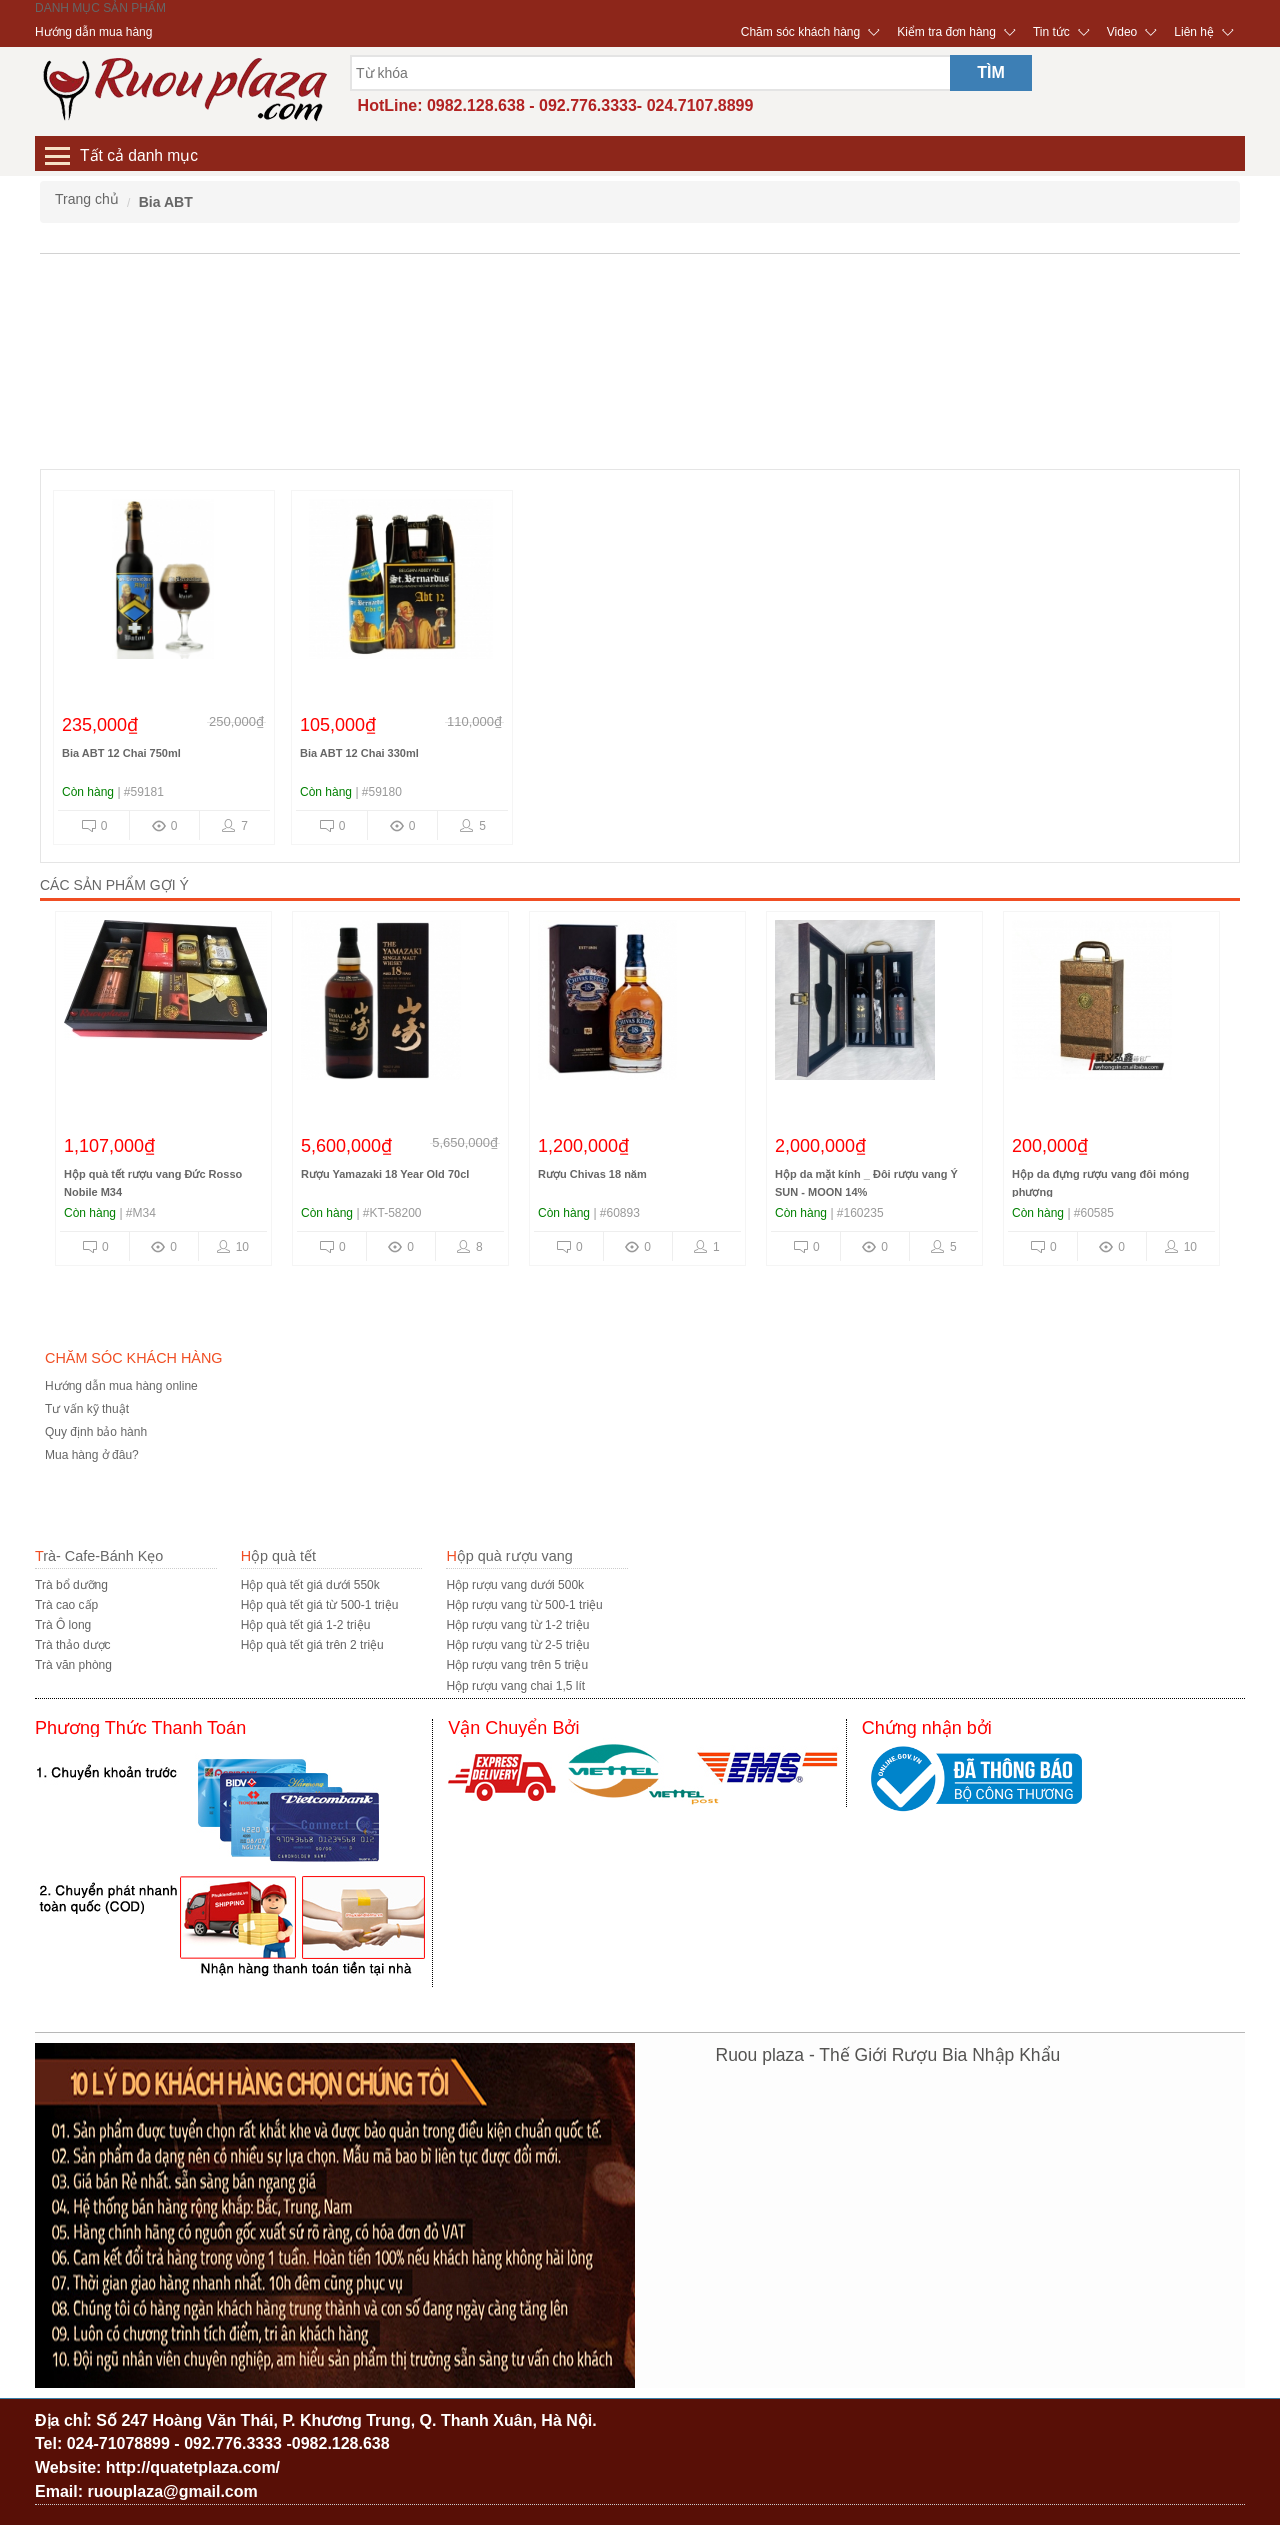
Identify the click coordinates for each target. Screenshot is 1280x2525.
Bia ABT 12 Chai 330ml (359, 753)
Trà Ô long (63, 1625)
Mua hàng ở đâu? (92, 1455)
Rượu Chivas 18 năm (592, 1174)
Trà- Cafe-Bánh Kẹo (99, 1556)
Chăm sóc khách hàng (800, 32)
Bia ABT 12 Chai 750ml (121, 753)
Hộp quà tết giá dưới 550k (310, 1585)
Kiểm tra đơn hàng (946, 32)
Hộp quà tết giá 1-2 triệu (306, 1625)
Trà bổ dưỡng (71, 1585)
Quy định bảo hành (96, 1432)
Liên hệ (1194, 32)
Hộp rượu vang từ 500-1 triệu (524, 1605)
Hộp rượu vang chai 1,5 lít (515, 1686)
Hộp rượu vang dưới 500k (515, 1585)
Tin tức (1051, 32)
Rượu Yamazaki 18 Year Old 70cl (385, 1174)
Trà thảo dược (73, 1645)
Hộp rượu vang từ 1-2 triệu (517, 1625)
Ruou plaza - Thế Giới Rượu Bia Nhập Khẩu (888, 2055)
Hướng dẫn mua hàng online (121, 1386)
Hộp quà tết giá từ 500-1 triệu (320, 1605)
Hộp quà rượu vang (509, 1556)
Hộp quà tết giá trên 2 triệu (312, 1645)
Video (1122, 32)
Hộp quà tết (278, 1556)
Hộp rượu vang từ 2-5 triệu (517, 1645)
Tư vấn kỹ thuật (87, 1409)
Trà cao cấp (66, 1605)
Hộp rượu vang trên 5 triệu (517, 1665)
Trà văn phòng (73, 1665)
